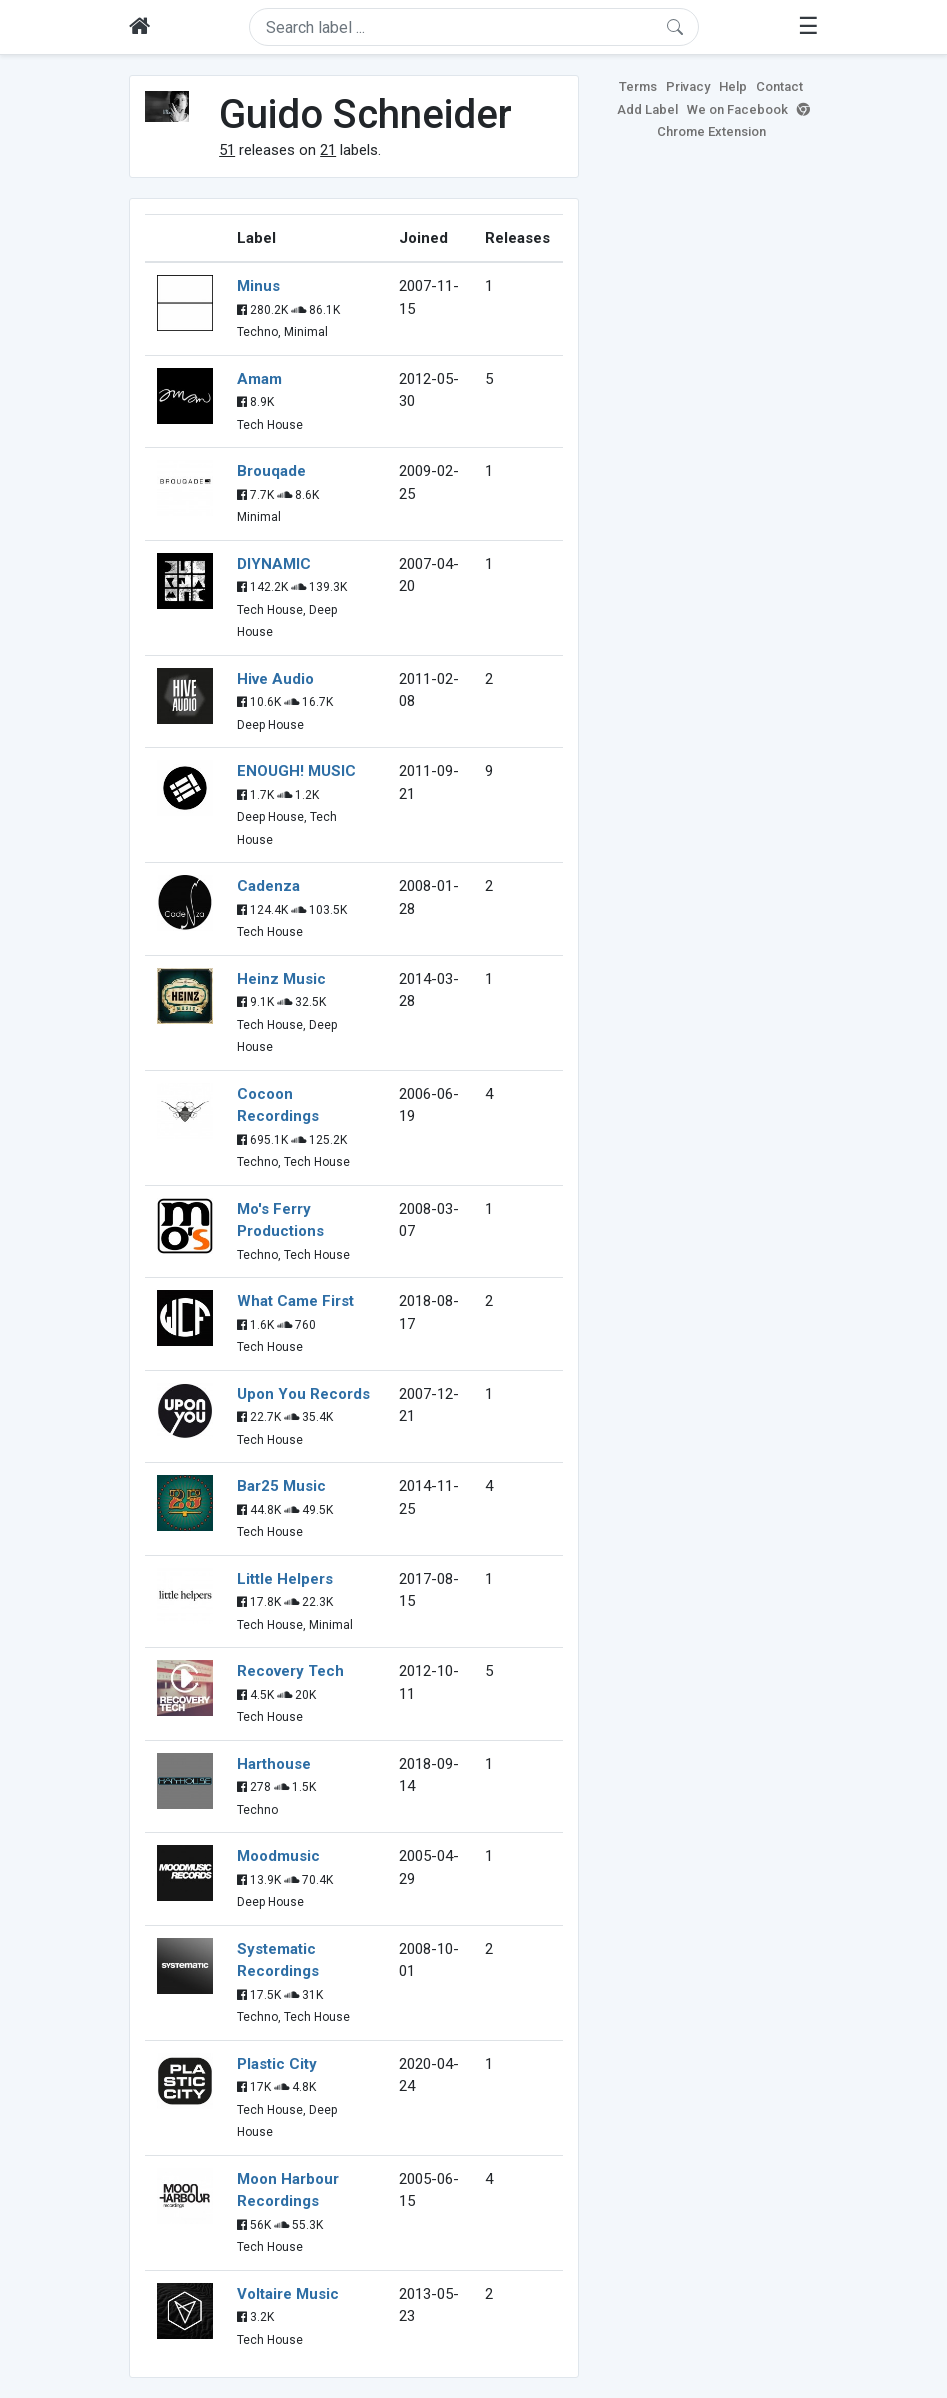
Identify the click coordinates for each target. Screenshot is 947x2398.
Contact (779, 86)
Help (733, 86)
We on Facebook (737, 109)
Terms (638, 86)
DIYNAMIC (274, 564)
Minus (258, 286)
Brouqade (271, 471)
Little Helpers (285, 1579)
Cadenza (268, 886)
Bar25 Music (281, 1486)
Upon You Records (303, 1394)
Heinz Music (281, 979)
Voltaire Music (288, 2294)
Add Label (647, 109)
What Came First (295, 1301)
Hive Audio (275, 679)
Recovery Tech (290, 1671)
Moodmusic (278, 1856)
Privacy (688, 86)
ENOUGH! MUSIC (296, 771)
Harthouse (274, 1764)
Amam (259, 379)
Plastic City (277, 2064)
